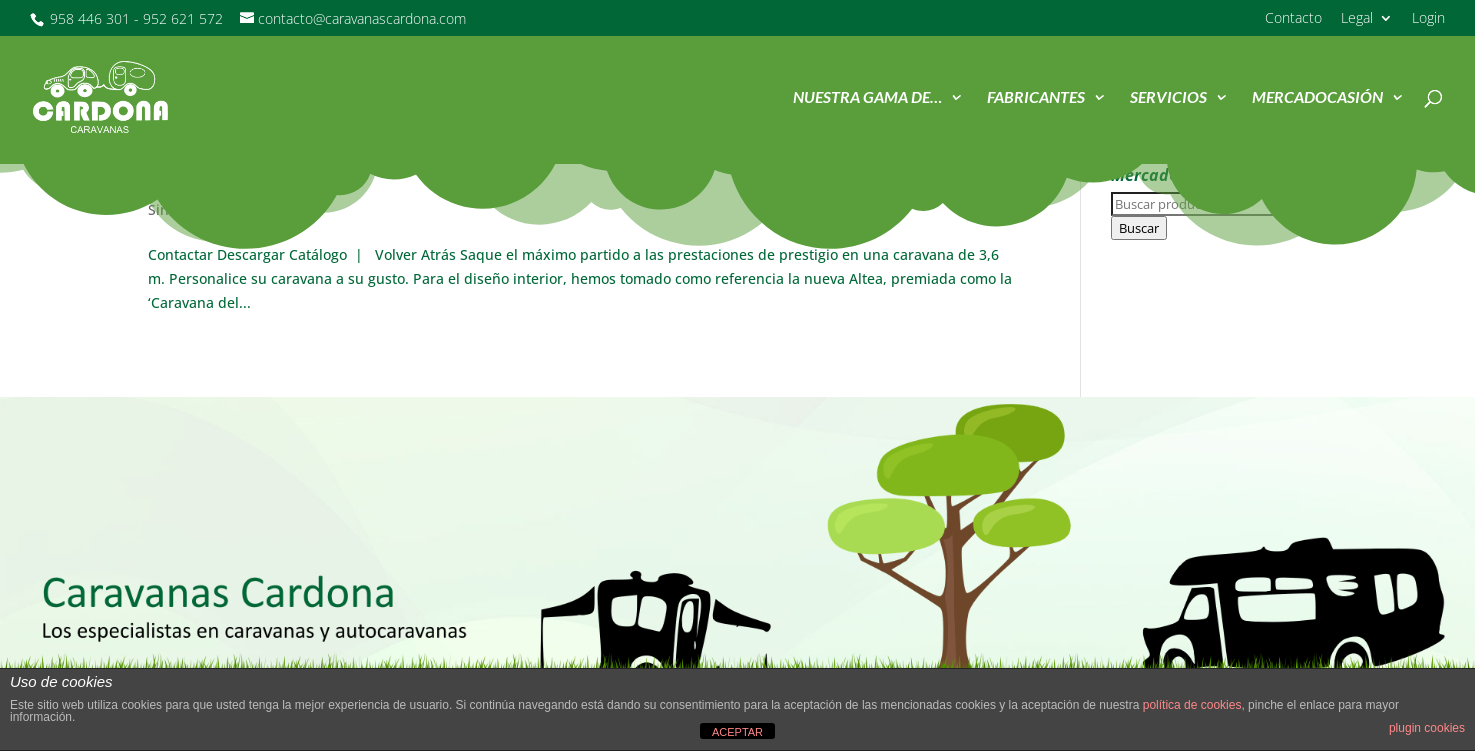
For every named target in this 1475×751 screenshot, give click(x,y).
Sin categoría (191, 209)
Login (1428, 19)
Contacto (1293, 19)
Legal (1357, 19)
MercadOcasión (1317, 98)
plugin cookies (1427, 728)
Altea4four (208, 178)
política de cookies (1192, 705)
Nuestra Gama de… (867, 98)
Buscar (1139, 228)
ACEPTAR (737, 732)
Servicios (1168, 98)
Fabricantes (1036, 98)
